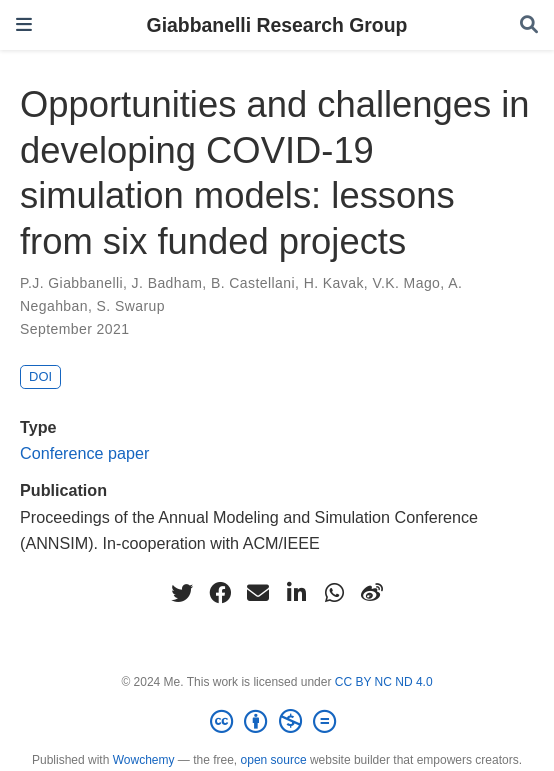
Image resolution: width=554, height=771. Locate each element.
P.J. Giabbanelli (71, 283)
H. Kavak (334, 283)
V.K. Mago (406, 283)
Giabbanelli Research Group (277, 25)
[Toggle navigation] (24, 24)
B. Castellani (253, 283)
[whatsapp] (334, 593)
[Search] (529, 25)
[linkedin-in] (296, 593)
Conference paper (84, 453)
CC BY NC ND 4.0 (384, 682)
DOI (40, 376)
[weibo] (372, 593)
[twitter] (182, 593)
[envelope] (258, 593)
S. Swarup (131, 306)
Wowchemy (144, 760)
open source (274, 760)
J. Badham (167, 283)
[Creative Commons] (277, 722)
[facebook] (220, 593)
